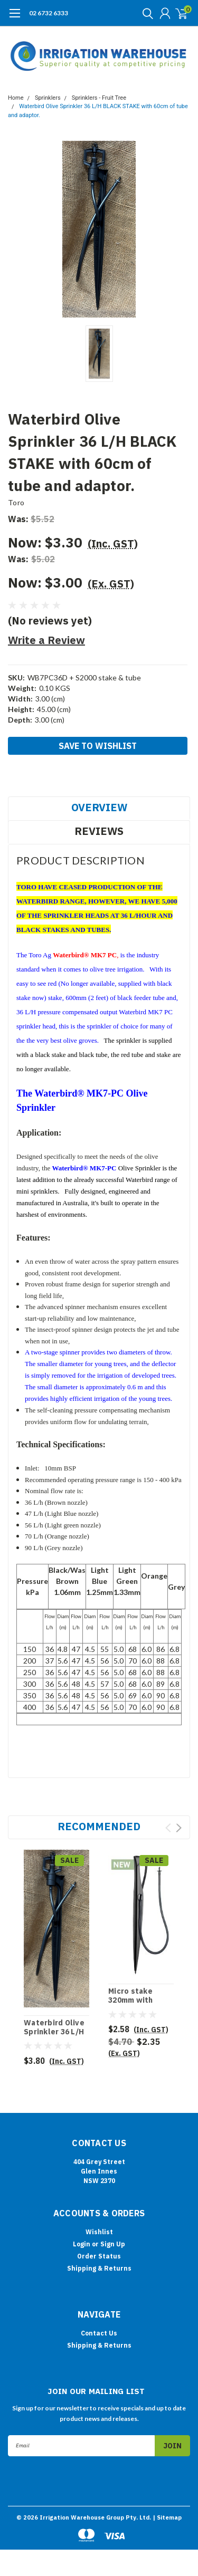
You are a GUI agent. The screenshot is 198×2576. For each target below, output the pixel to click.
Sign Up (112, 2244)
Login (81, 2244)
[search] (145, 13)
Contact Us (99, 2333)
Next (178, 1827)
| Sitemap (167, 2517)
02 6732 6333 (48, 13)
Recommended (99, 1826)
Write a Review (46, 640)
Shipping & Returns (99, 2268)
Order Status (99, 2256)
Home (16, 97)
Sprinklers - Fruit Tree (99, 97)
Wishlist (99, 2232)
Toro (16, 502)
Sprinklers (48, 97)
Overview (99, 807)
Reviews (99, 831)
